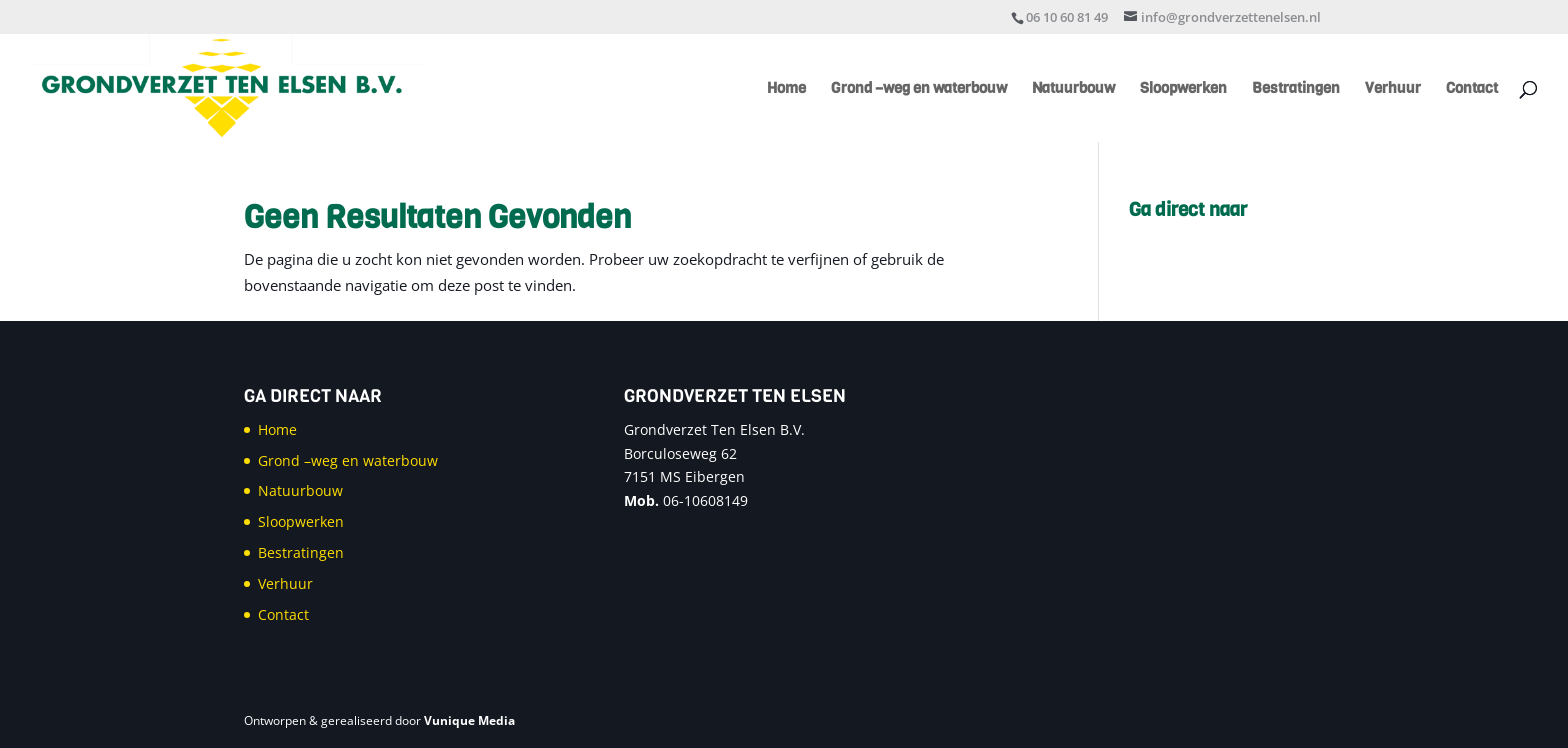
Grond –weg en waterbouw (919, 89)
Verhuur (1393, 89)
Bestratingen (1296, 89)
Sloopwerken (1183, 89)
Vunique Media (469, 720)
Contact (1472, 89)
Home (786, 89)
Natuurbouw (1073, 89)
